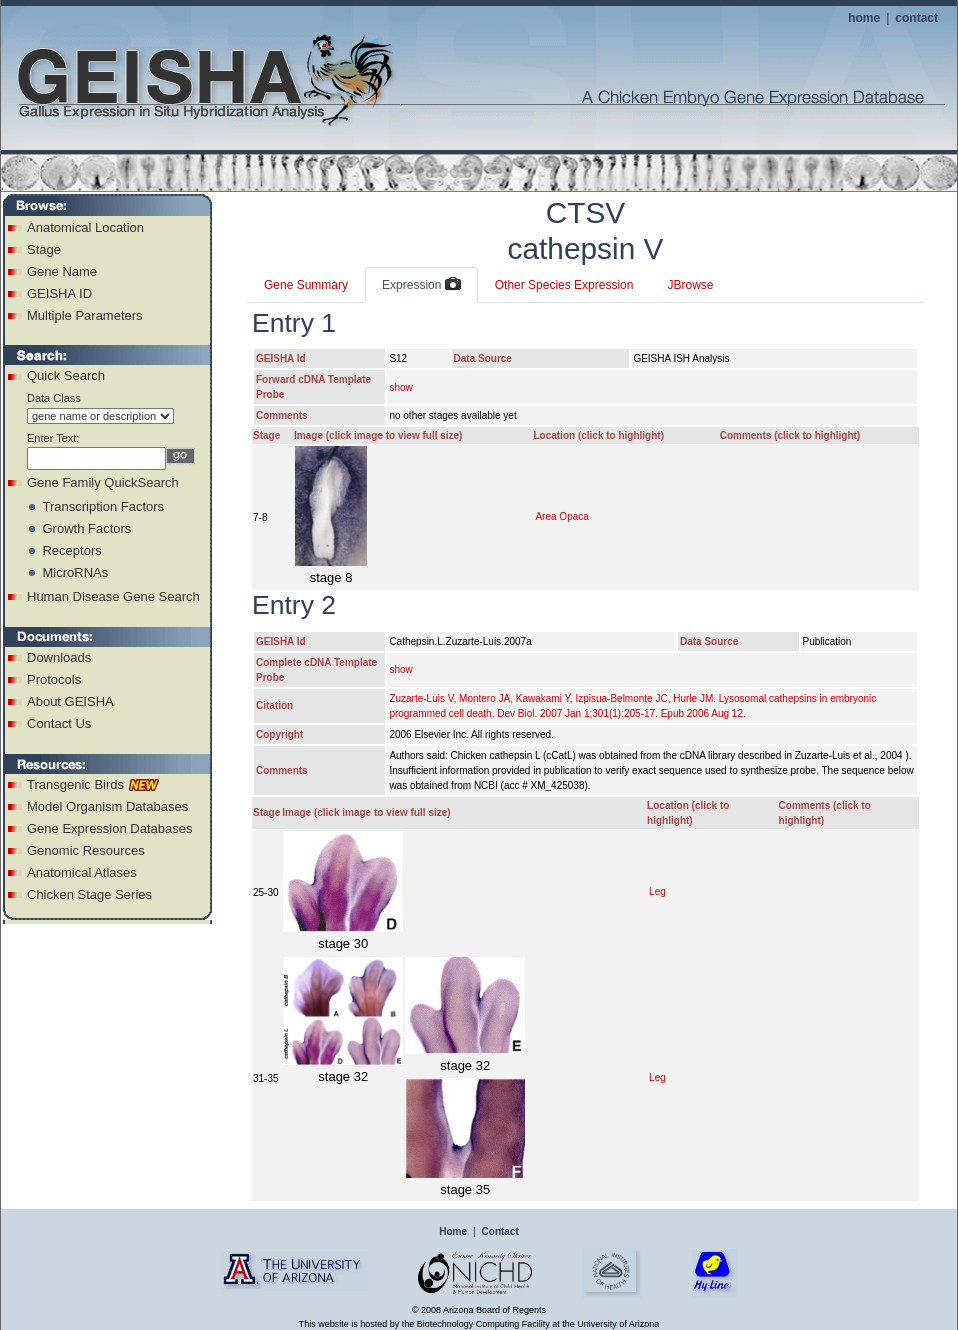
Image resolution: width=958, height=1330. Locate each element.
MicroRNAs (75, 572)
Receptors (71, 550)
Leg (657, 891)
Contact (500, 1231)
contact (916, 18)
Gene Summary (306, 285)
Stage (44, 249)
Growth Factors (86, 528)
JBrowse (690, 285)
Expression (421, 285)
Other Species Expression (564, 285)
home (864, 18)
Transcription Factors (103, 506)
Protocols (54, 679)
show (400, 387)
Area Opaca (561, 516)
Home (453, 1231)
